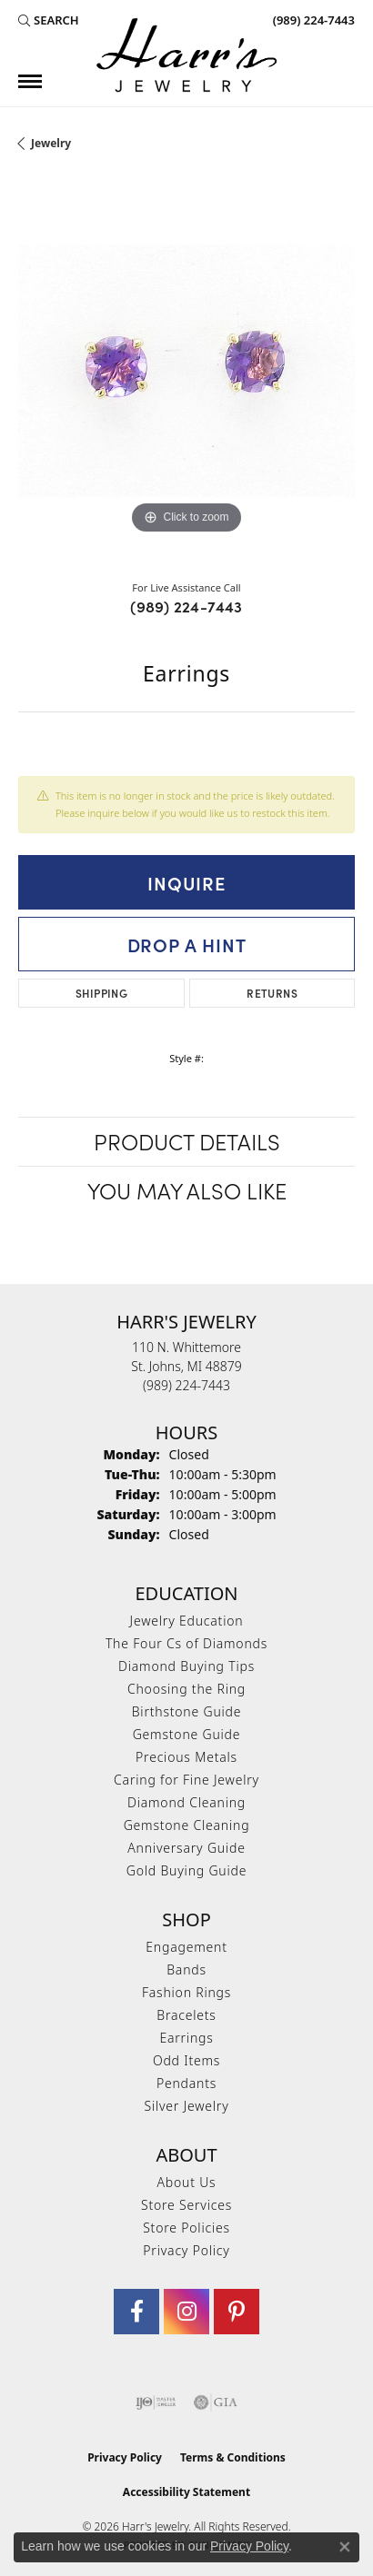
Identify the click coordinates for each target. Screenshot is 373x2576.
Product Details (187, 1141)
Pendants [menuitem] (186, 2083)
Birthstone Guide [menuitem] (187, 1711)
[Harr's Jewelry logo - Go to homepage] (186, 55)
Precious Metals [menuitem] (186, 1756)
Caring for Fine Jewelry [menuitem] (186, 1779)
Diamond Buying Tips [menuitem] (186, 1666)
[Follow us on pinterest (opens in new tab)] (236, 2311)
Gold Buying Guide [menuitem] (186, 1870)
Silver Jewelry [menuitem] (186, 2105)
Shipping (101, 992)
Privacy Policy (186, 2250)
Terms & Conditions (233, 2457)
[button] (48, 20)
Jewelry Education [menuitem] (187, 1620)
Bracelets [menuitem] (186, 2015)
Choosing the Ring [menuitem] (186, 1688)
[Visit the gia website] (215, 2402)
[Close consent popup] (344, 2546)
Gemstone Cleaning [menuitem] (187, 1825)
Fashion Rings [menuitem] (186, 1992)
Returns (272, 992)
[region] (186, 371)
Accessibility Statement (186, 2492)
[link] (312, 20)
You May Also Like (187, 1190)
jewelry (51, 143)
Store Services (186, 2204)
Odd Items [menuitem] (186, 2060)
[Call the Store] (186, 1385)
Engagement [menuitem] (186, 1946)
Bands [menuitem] (186, 1969)
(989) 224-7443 (186, 606)
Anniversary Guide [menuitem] (186, 1847)
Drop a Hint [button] (187, 944)
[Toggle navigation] (30, 81)
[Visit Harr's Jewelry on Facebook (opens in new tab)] (136, 2311)
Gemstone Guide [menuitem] (187, 1734)
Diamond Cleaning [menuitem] (186, 1802)
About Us (187, 2182)
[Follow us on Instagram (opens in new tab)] (186, 2311)
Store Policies (186, 2227)
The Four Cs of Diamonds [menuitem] (186, 1643)
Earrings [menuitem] (186, 2037)
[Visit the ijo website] (156, 2402)
